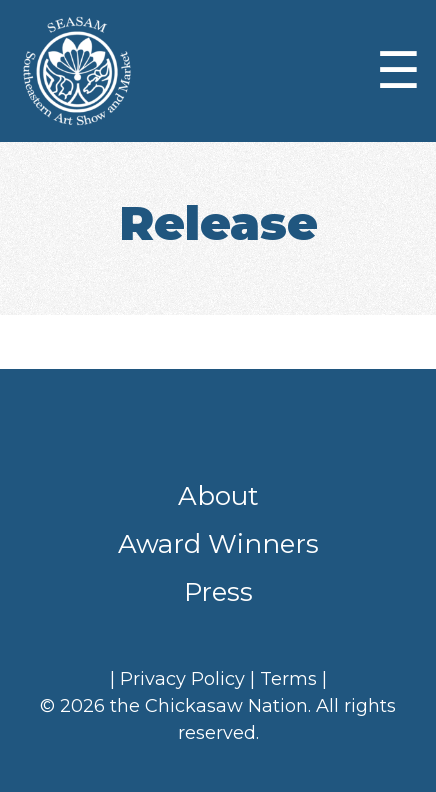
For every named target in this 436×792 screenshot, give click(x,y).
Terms (288, 679)
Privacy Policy (182, 679)
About (218, 496)
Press (218, 592)
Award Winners (218, 544)
